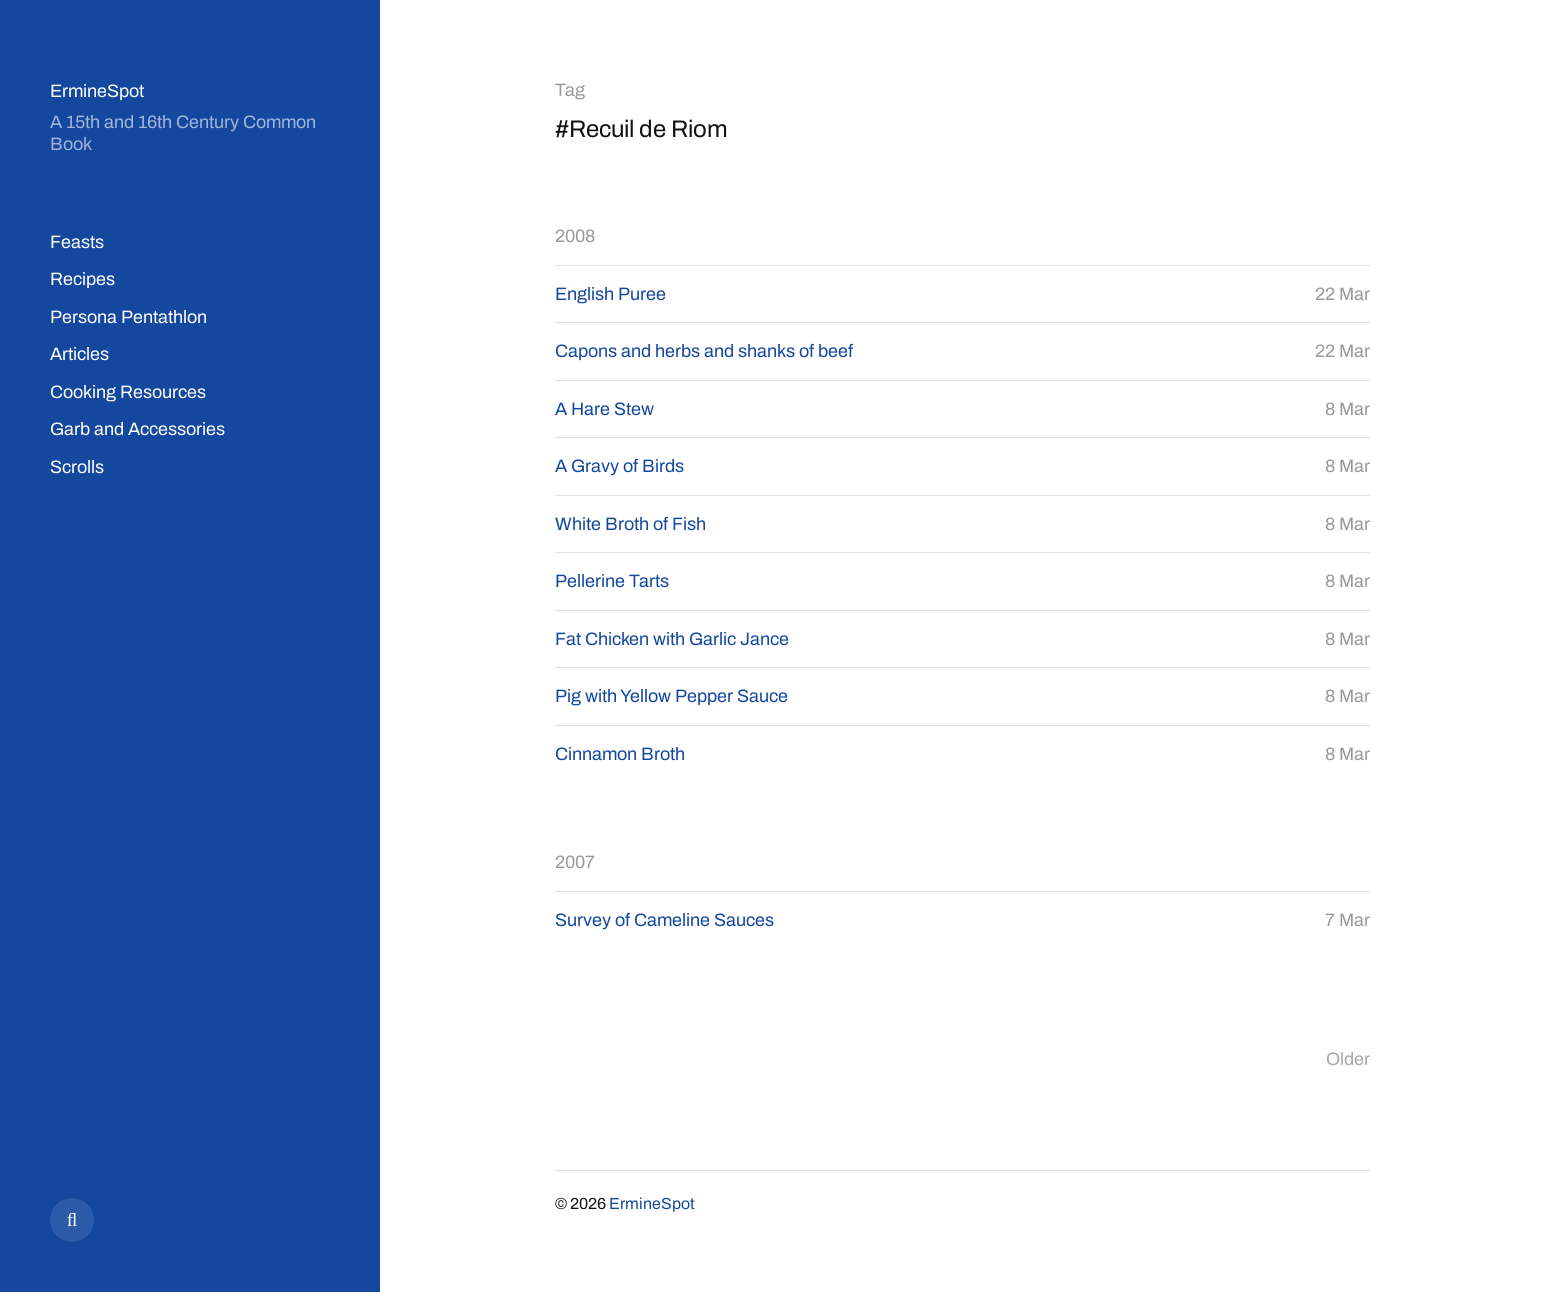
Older (1348, 1059)
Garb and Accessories (137, 429)
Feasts (77, 242)
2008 (575, 236)
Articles (79, 354)
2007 (575, 862)
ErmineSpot (97, 91)
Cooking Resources (128, 392)
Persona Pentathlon (128, 317)
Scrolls (77, 467)
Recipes (82, 279)
